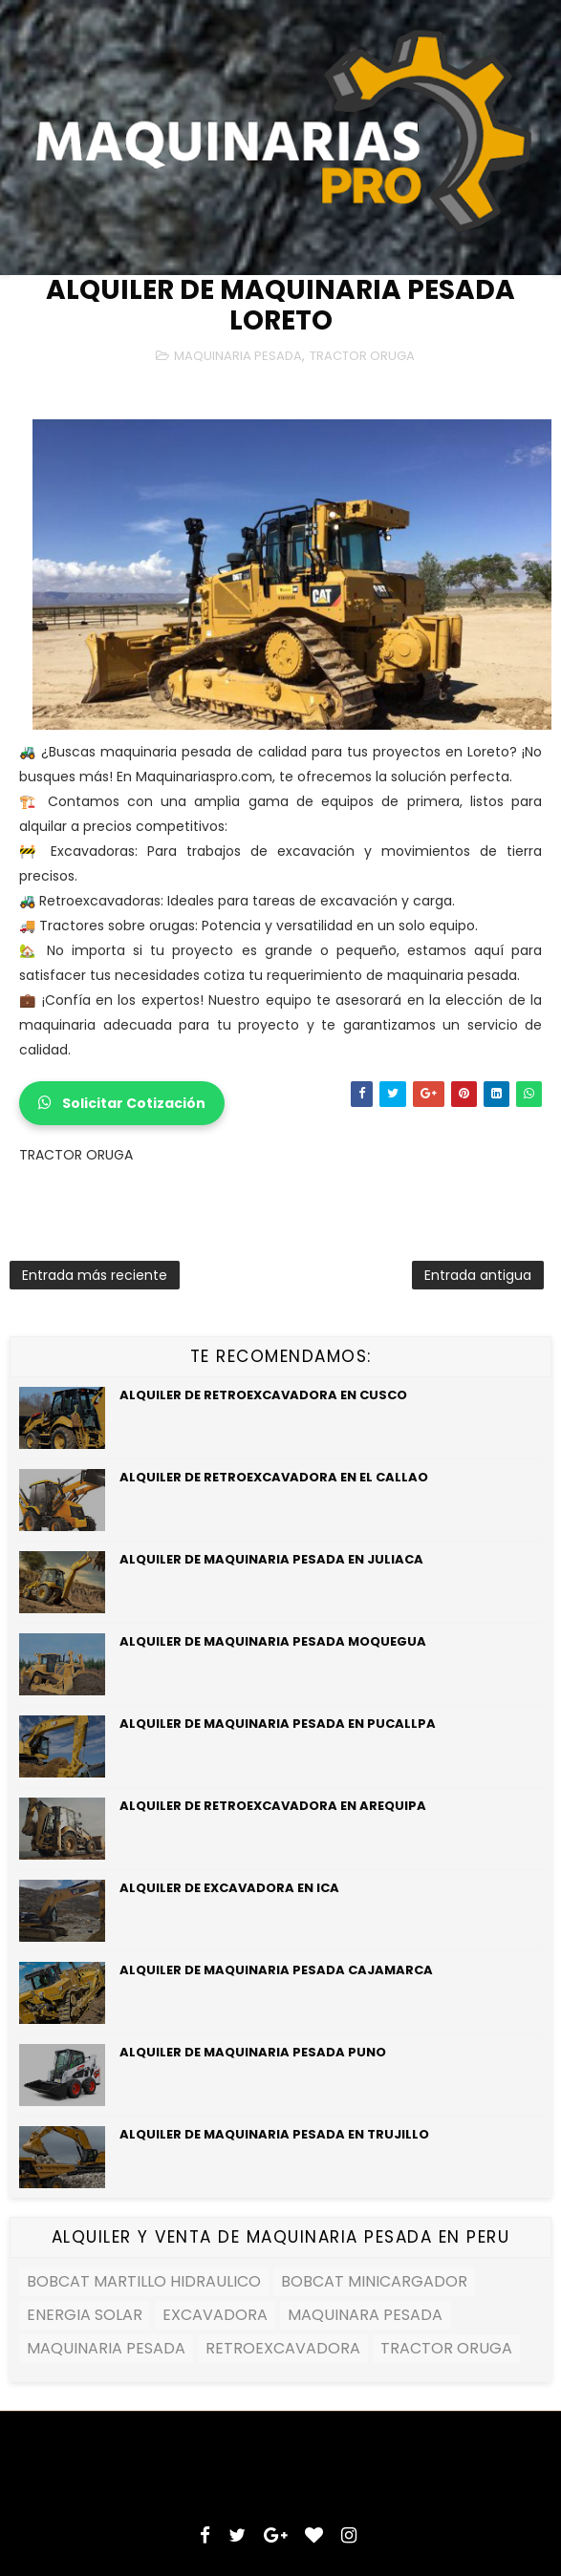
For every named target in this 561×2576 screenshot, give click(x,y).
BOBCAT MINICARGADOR (374, 2281)
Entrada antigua (477, 1275)
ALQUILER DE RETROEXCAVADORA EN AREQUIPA (272, 1806)
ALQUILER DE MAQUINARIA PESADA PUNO (252, 2052)
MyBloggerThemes (392, 2455)
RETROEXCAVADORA (282, 2348)
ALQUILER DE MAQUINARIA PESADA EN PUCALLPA (277, 1723)
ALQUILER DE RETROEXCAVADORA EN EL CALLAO (273, 1477)
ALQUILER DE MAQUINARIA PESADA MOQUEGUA (272, 1641)
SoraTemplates (171, 2455)
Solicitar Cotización (121, 1103)
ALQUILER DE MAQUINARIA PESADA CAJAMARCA (276, 1970)
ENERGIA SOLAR (84, 2315)
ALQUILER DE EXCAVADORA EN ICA (229, 1888)
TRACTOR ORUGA (362, 356)
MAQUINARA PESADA (365, 2315)
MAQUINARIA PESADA (238, 356)
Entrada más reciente (94, 1275)
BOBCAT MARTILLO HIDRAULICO (144, 2281)
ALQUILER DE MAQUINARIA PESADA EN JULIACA (271, 1559)
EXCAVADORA (215, 2315)
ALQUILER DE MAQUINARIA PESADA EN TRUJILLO (274, 2134)
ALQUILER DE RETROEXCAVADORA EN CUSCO (263, 1395)
